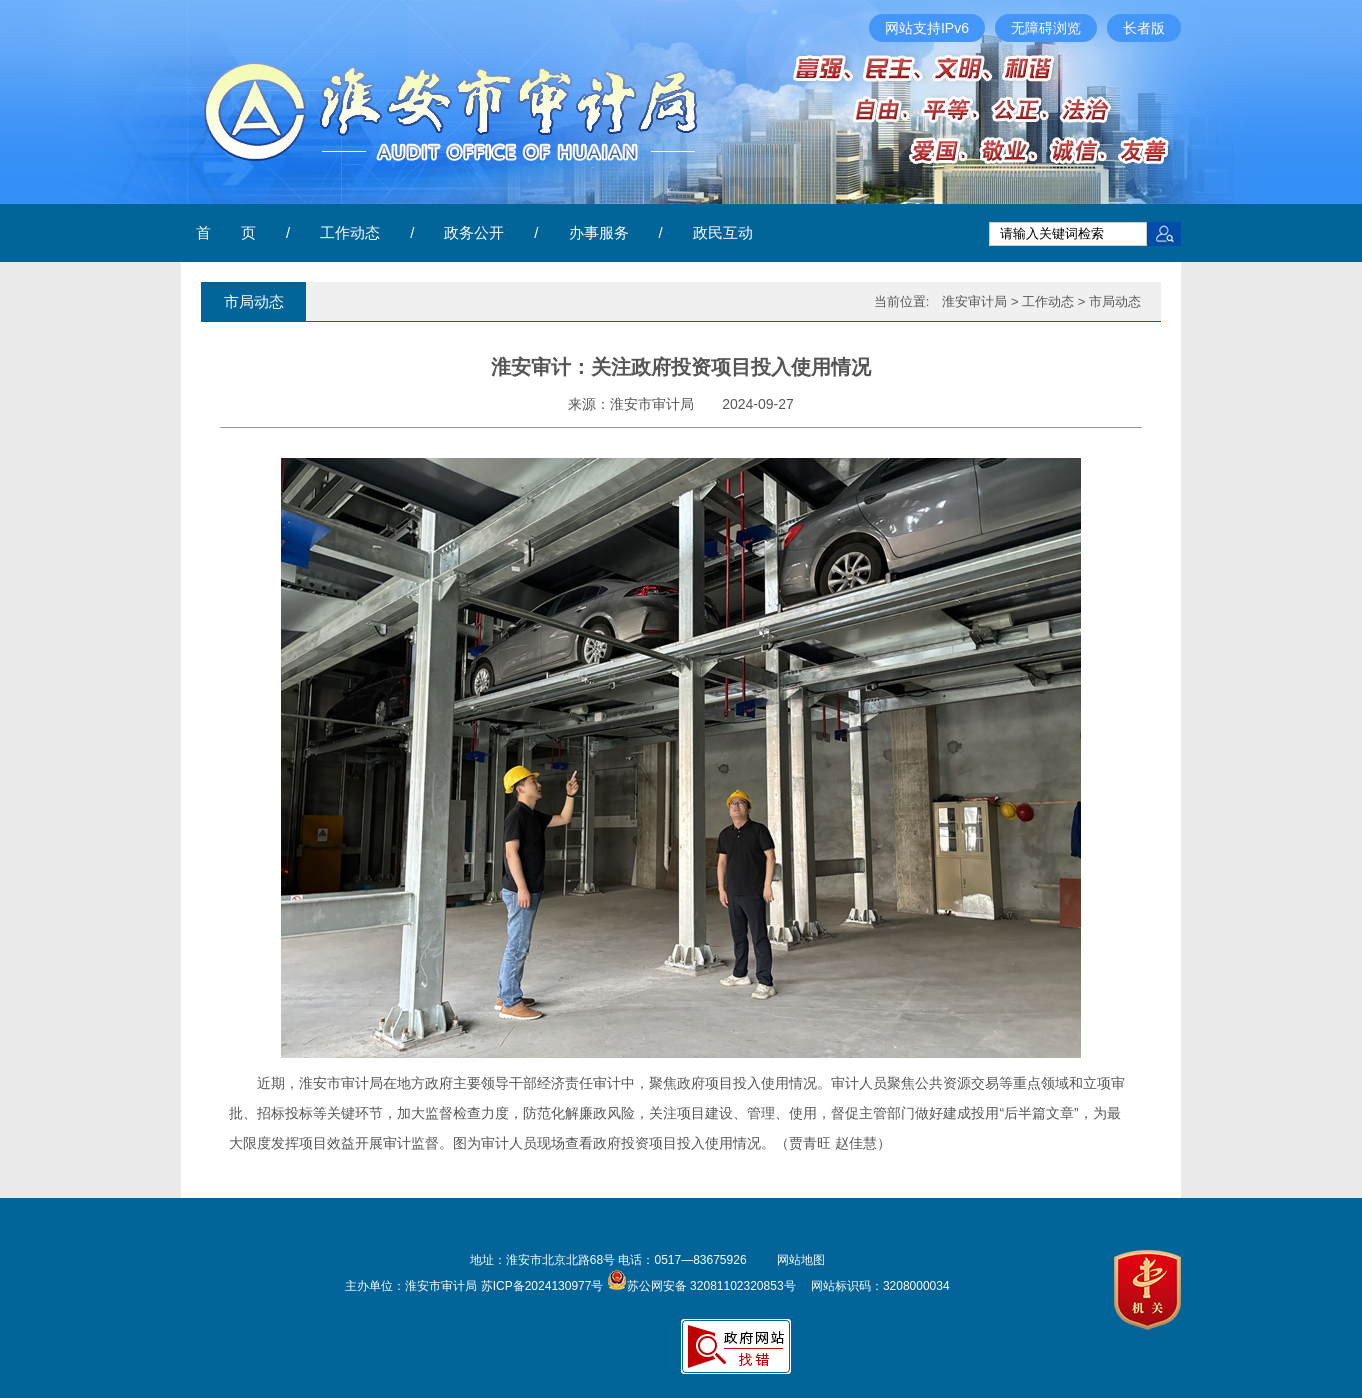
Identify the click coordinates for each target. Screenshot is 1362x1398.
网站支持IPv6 (927, 28)
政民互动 (723, 232)
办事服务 (599, 232)
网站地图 (801, 1260)
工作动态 (350, 232)
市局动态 (1115, 301)
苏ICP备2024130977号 (542, 1286)
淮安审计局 (974, 301)
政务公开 (474, 232)
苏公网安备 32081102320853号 (701, 1286)
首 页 (226, 232)
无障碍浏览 (1046, 28)
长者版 (1144, 28)
